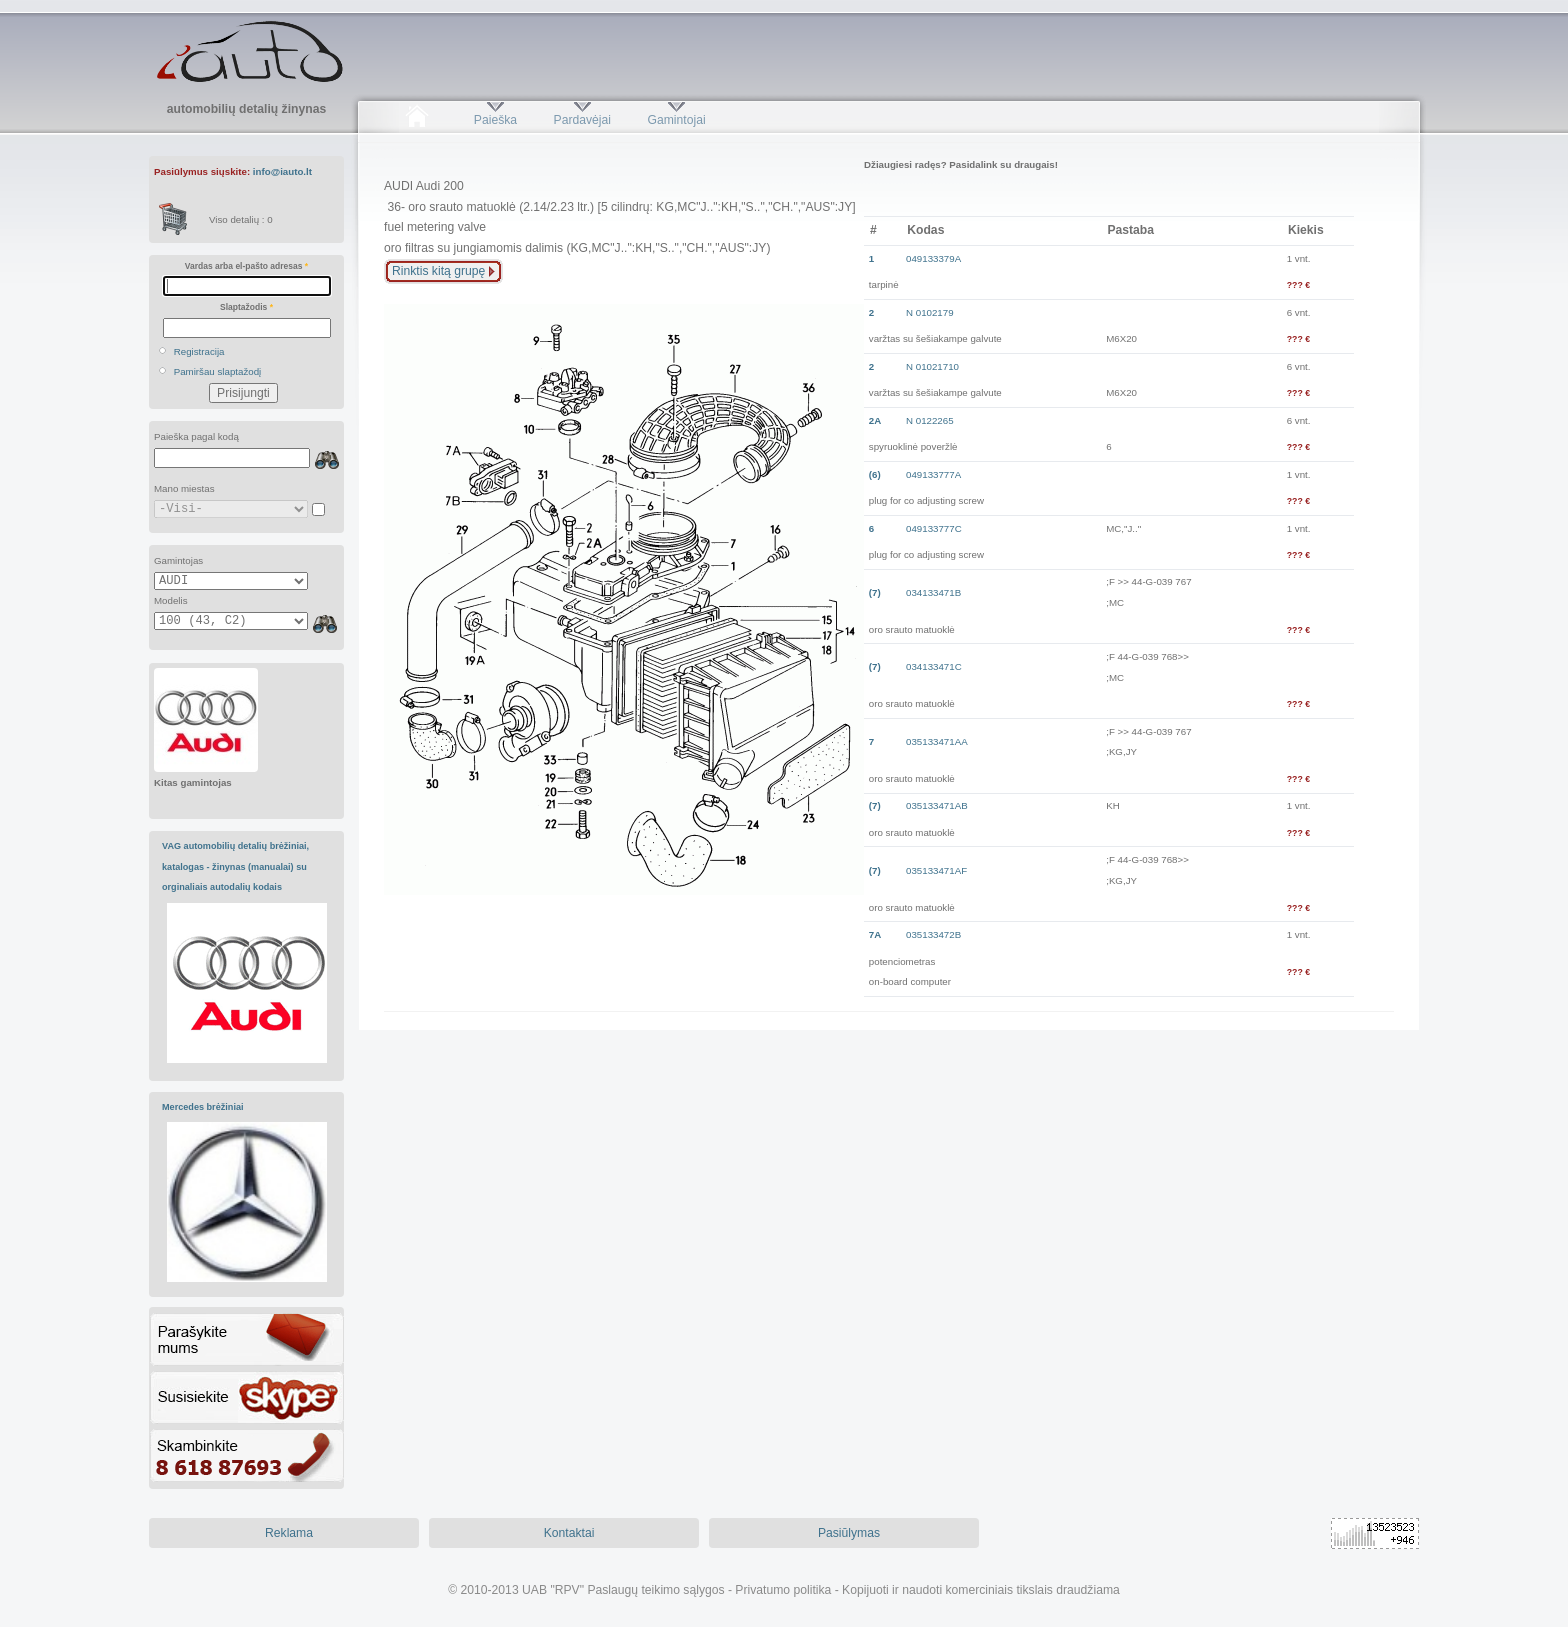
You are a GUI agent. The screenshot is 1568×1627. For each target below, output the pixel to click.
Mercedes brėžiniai (203, 1107)
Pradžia (416, 120)
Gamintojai (676, 120)
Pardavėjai (582, 120)
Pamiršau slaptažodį (218, 371)
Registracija (199, 351)
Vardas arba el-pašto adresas (246, 266)
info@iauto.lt (282, 171)
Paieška (495, 120)
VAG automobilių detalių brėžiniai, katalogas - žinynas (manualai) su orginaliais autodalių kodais (235, 866)
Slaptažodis (246, 307)
